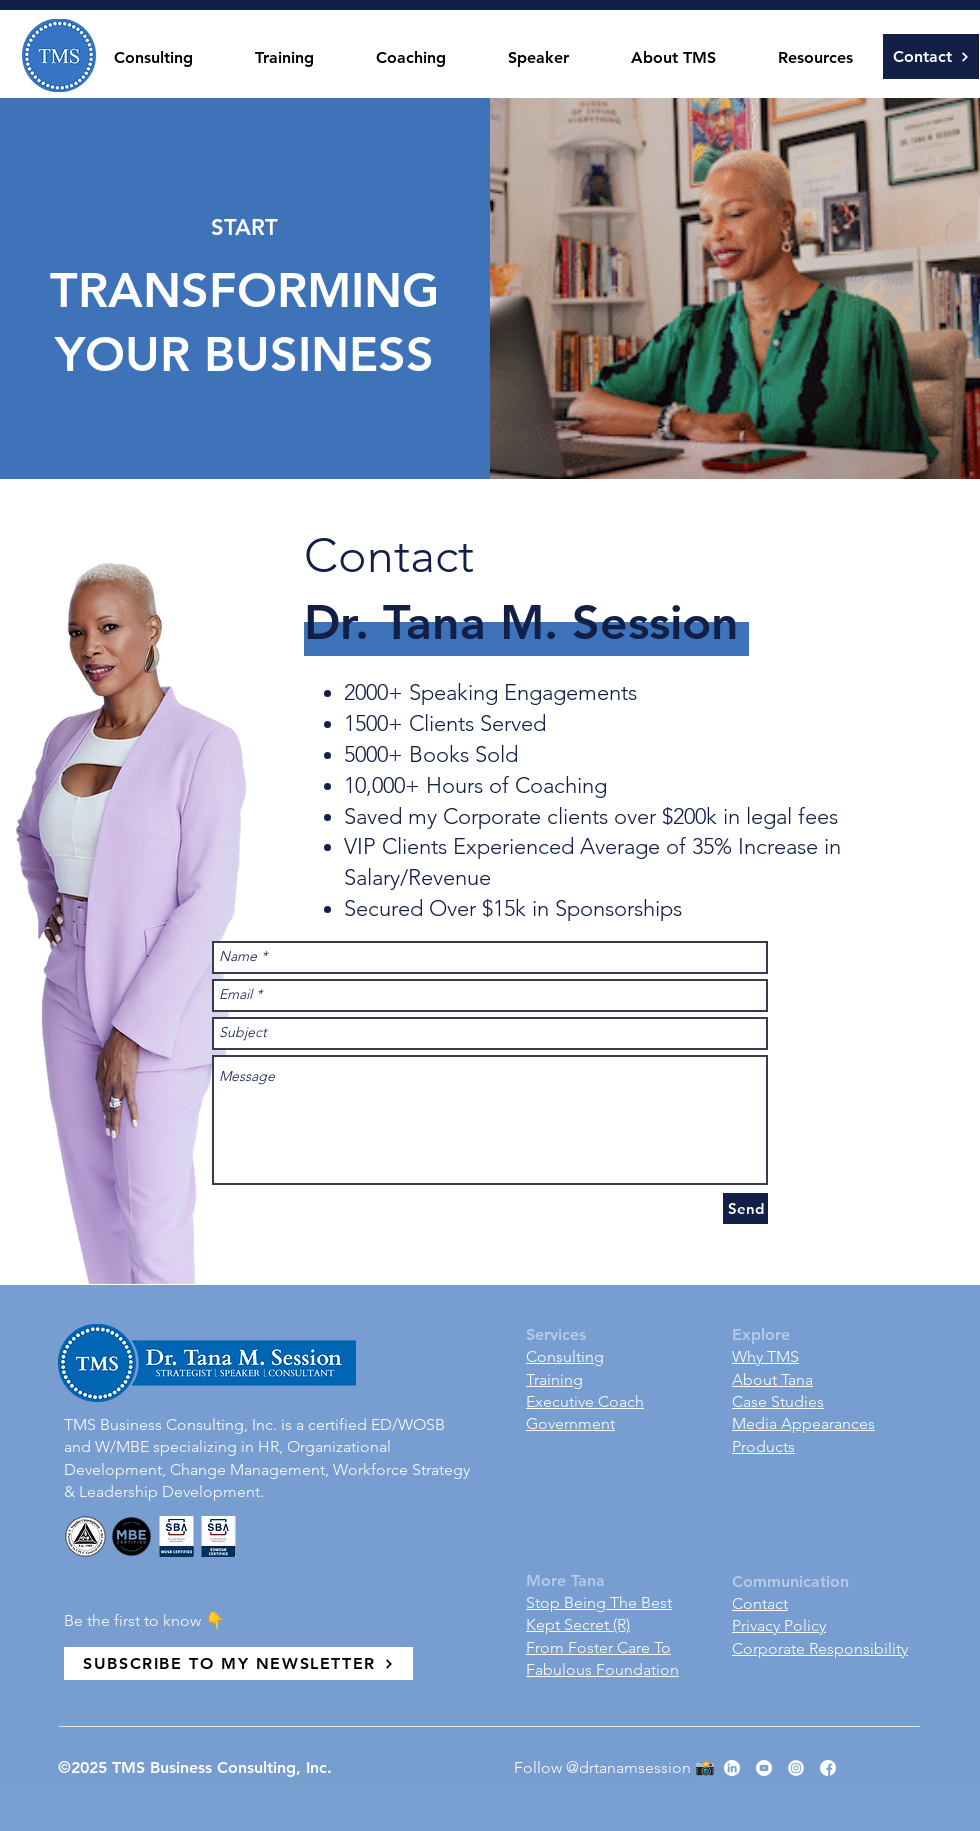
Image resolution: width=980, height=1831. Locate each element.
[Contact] (931, 56)
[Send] (745, 1208)
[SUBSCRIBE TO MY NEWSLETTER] (238, 1663)
